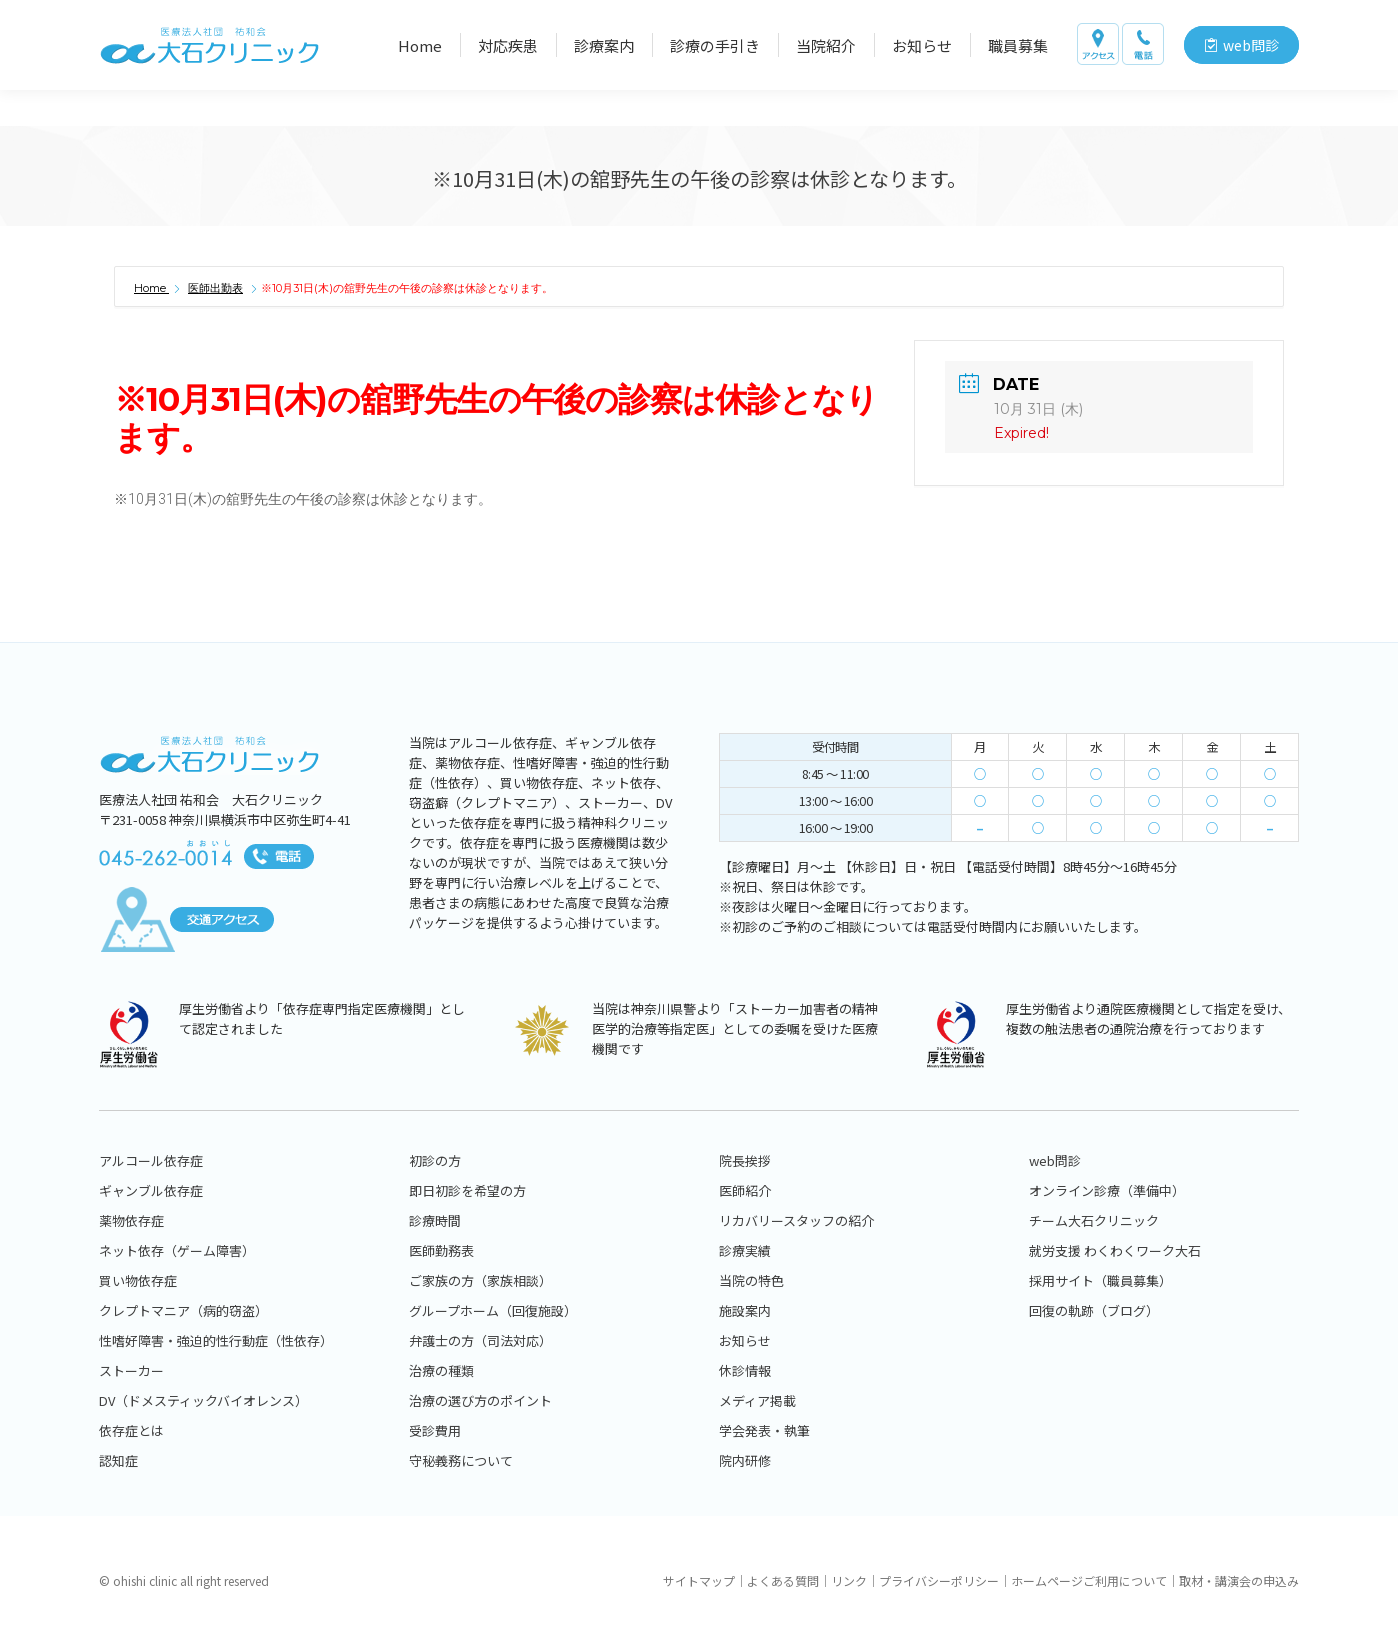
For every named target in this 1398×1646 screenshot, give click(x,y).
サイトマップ (699, 1580)
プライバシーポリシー (939, 1580)
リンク (849, 1580)
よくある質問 (783, 1580)
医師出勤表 (215, 288)
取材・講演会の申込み (1239, 1580)
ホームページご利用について (1089, 1580)
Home (151, 288)
